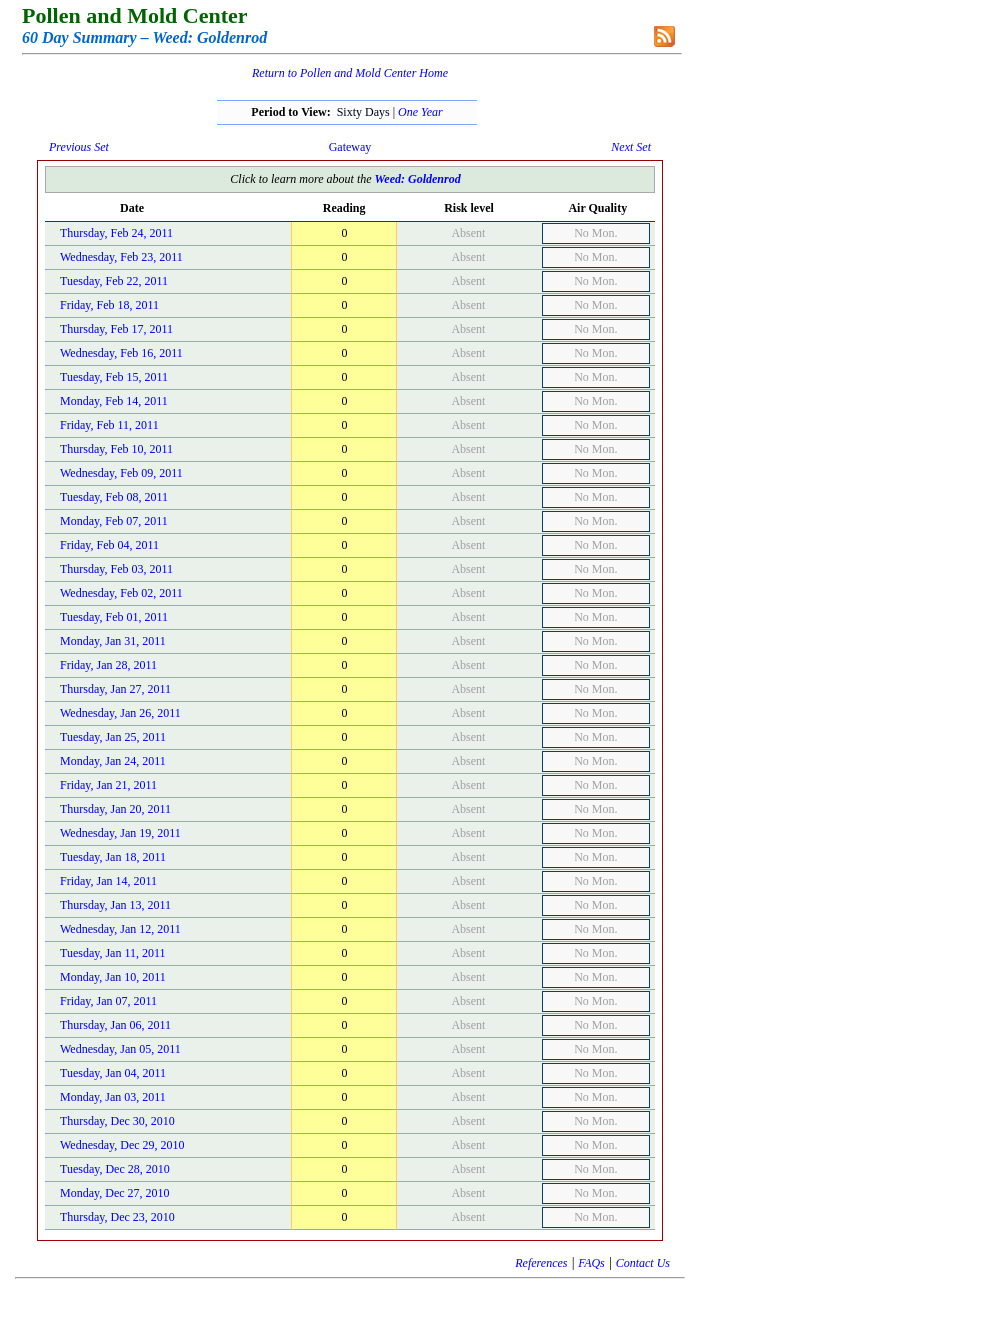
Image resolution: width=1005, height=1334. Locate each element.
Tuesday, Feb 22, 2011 (114, 281)
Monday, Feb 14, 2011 (114, 401)
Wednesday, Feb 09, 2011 (121, 473)
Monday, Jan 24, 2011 (113, 761)
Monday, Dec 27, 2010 (115, 1193)
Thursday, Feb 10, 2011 (116, 449)
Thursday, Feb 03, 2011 (116, 569)
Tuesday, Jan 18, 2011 (113, 857)
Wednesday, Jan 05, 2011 (120, 1049)
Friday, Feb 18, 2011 (109, 305)
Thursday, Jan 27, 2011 (115, 689)
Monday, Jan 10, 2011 (113, 977)
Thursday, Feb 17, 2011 (116, 329)
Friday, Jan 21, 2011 (108, 785)
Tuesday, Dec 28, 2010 (115, 1169)
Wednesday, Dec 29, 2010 (122, 1145)
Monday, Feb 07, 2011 (114, 521)
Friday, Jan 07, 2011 (108, 1001)
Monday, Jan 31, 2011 (113, 641)
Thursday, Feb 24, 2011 (116, 233)
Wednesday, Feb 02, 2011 (121, 593)
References (541, 1263)
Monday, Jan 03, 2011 (113, 1097)
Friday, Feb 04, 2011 (109, 545)
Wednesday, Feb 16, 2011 (121, 353)
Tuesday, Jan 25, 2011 (113, 737)
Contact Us (643, 1263)
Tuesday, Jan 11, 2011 (113, 953)
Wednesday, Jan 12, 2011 (120, 929)
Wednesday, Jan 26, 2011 (120, 713)
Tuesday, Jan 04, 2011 (113, 1073)
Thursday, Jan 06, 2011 (115, 1025)
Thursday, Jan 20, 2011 (115, 809)
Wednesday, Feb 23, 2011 (121, 257)
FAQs (591, 1263)
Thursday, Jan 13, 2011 (115, 905)
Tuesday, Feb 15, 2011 (114, 377)
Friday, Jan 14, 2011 (108, 881)
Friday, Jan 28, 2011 (108, 665)
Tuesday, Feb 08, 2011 (114, 497)
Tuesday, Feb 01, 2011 (114, 617)
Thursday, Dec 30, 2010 (117, 1121)
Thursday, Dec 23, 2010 (117, 1217)
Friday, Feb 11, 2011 (109, 425)
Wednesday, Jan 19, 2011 (120, 833)
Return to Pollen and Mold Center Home (350, 73)
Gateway (350, 147)
